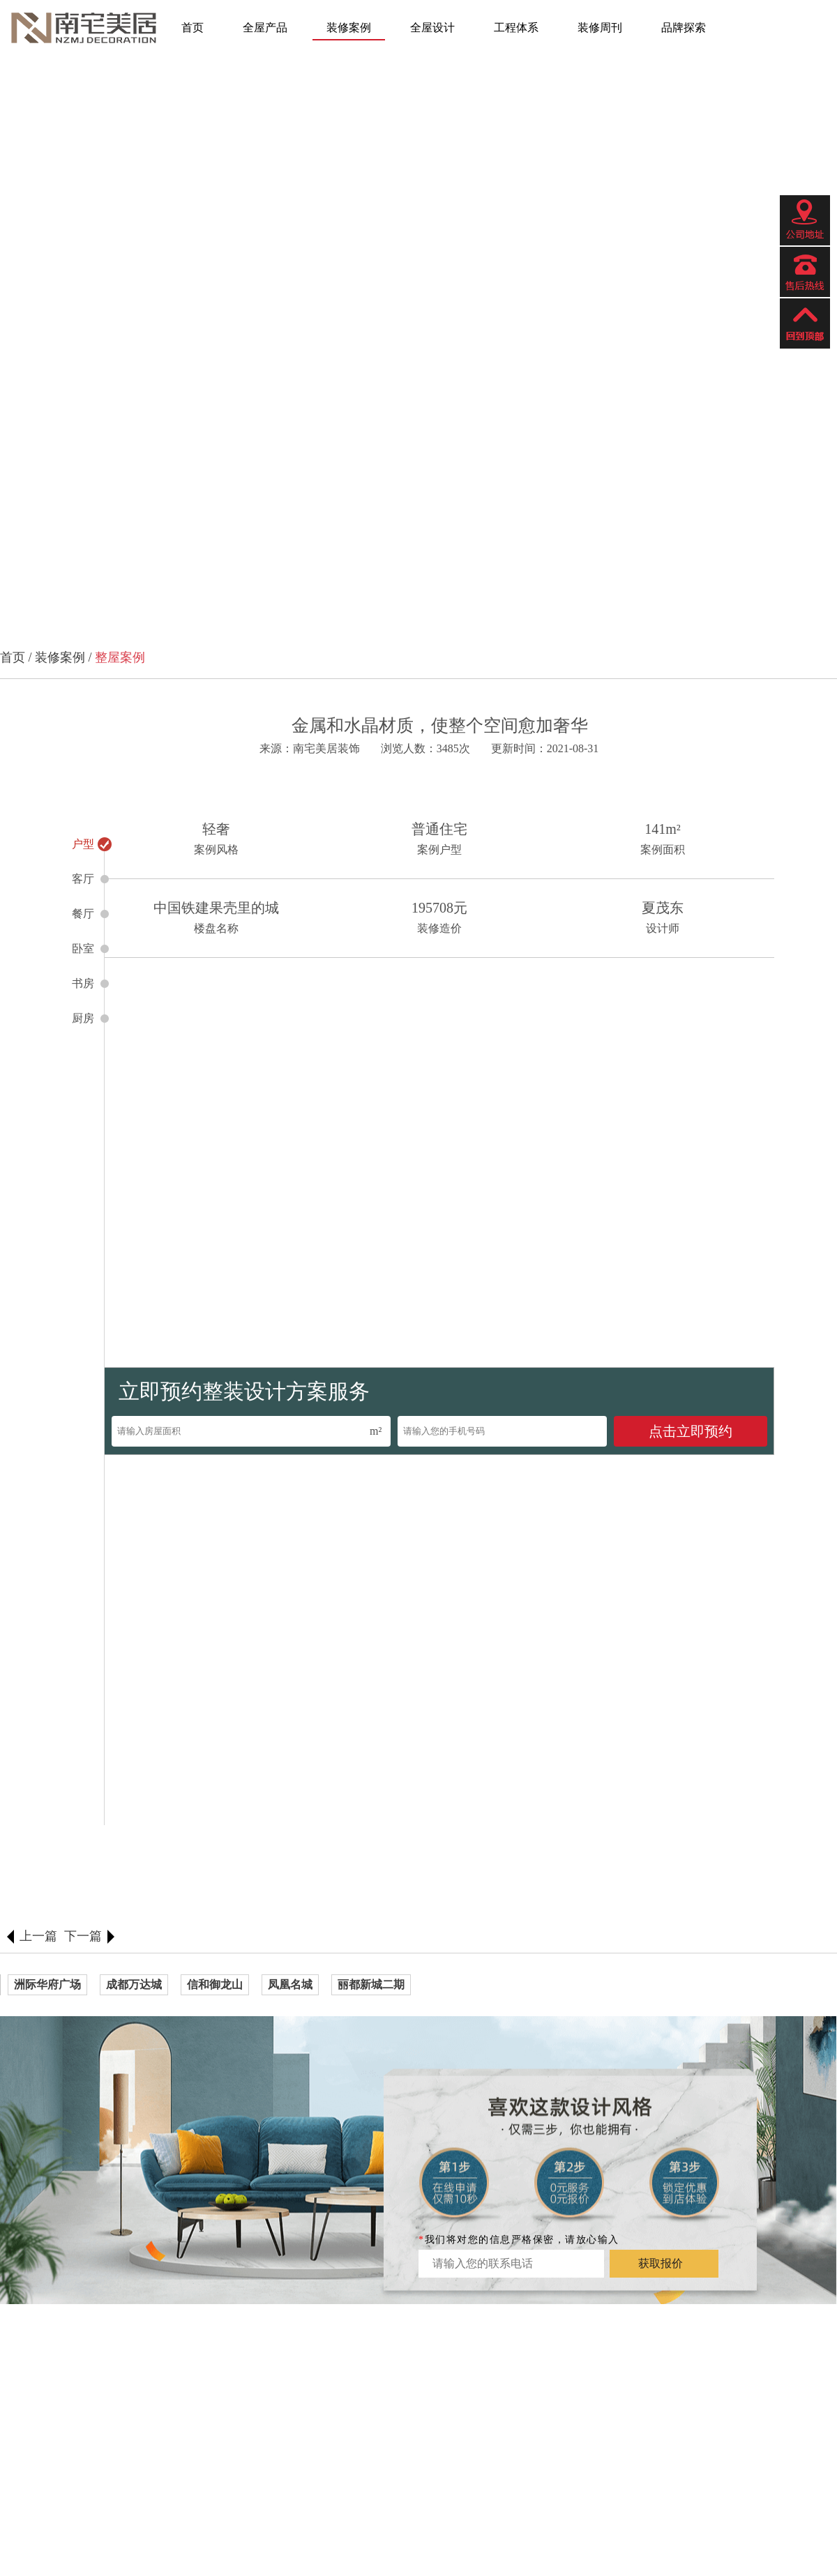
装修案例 (348, 27)
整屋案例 (120, 657)
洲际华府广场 (47, 1984)
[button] (40, 336)
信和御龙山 (215, 1984)
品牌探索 (683, 27)
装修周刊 (600, 27)
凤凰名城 (290, 1984)
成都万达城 (134, 1984)
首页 (192, 27)
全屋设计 (432, 27)
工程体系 (516, 27)
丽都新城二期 (371, 1984)
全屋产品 (265, 27)
